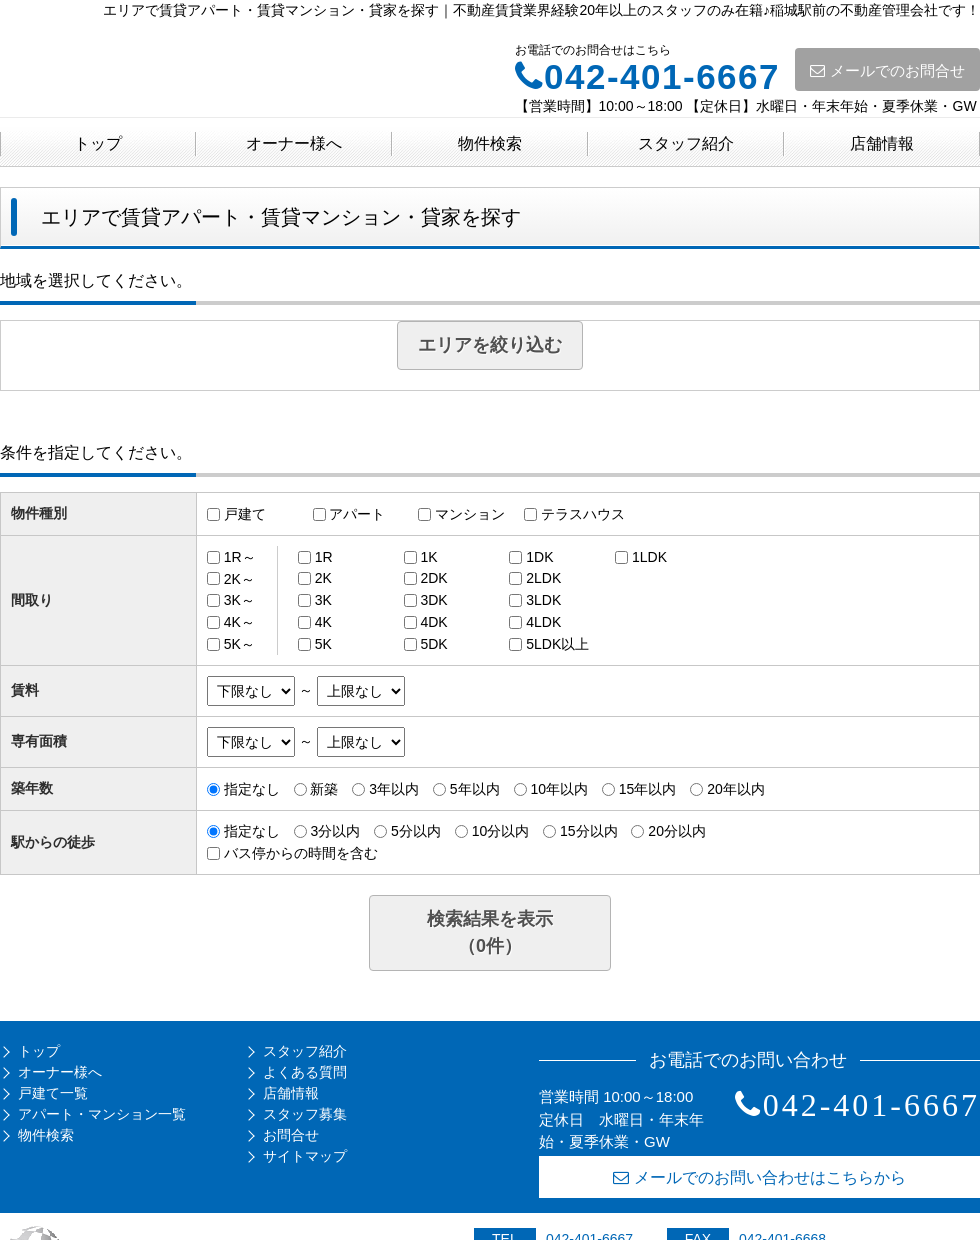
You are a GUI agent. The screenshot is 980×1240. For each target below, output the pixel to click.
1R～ (240, 557)
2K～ (239, 578)
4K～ (239, 622)
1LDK (649, 557)
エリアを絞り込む (490, 345)
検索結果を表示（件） (490, 932)
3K (323, 600)
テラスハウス (583, 514)
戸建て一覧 (53, 1093)
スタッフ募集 (305, 1114)
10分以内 (501, 831)
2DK (433, 578)
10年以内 (559, 789)
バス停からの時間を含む (301, 853)
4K (323, 622)
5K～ (239, 644)
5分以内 (416, 831)
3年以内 (394, 789)
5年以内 (475, 789)
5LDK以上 (557, 644)
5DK (433, 644)
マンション (470, 514)
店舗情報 (882, 143)
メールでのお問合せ (887, 70)
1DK (539, 557)
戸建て (245, 514)
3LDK (543, 600)
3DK (433, 600)
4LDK (543, 622)
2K (323, 578)
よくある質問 (305, 1072)
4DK (433, 622)
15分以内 (589, 831)
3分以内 (335, 831)
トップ (98, 143)
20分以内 (677, 831)
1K (428, 557)
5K (323, 644)
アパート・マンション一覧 (102, 1114)
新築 (324, 789)
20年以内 (736, 789)
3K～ (239, 600)
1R (324, 557)
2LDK (543, 578)
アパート (357, 514)
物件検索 (490, 143)
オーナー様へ (294, 143)
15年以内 (648, 789)
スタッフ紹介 (686, 143)
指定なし (252, 789)
